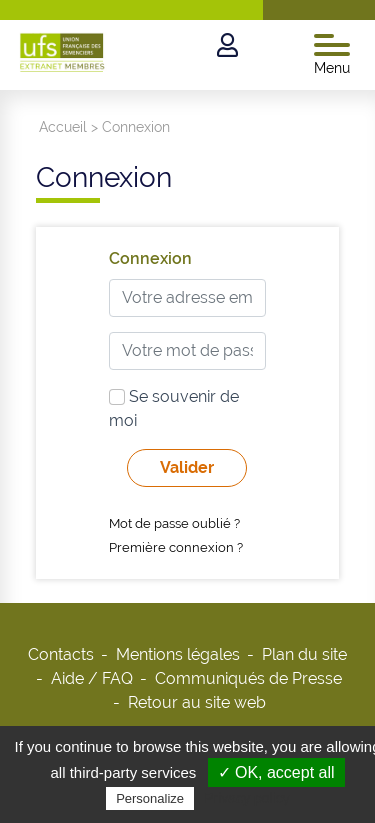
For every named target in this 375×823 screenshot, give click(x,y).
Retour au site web (197, 702)
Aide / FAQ (92, 678)
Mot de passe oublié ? (174, 523)
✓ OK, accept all (276, 772)
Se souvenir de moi (174, 408)
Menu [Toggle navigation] (332, 55)
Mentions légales (178, 654)
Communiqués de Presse (248, 678)
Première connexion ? (176, 547)
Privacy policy (247, 798)
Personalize (150, 798)
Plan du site (304, 654)
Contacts (61, 654)
